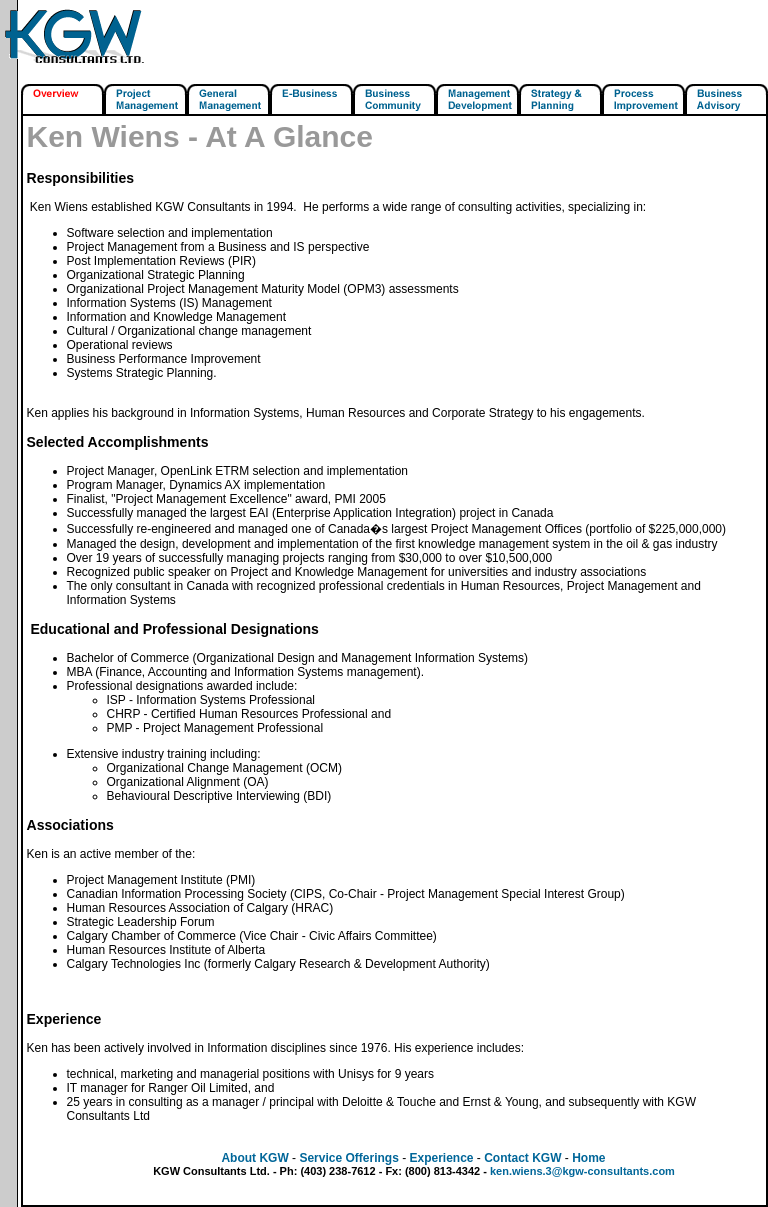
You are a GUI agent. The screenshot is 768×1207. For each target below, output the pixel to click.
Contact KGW (522, 1158)
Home (588, 1158)
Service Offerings (348, 1158)
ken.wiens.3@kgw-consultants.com (582, 1171)
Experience (441, 1158)
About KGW (254, 1158)
